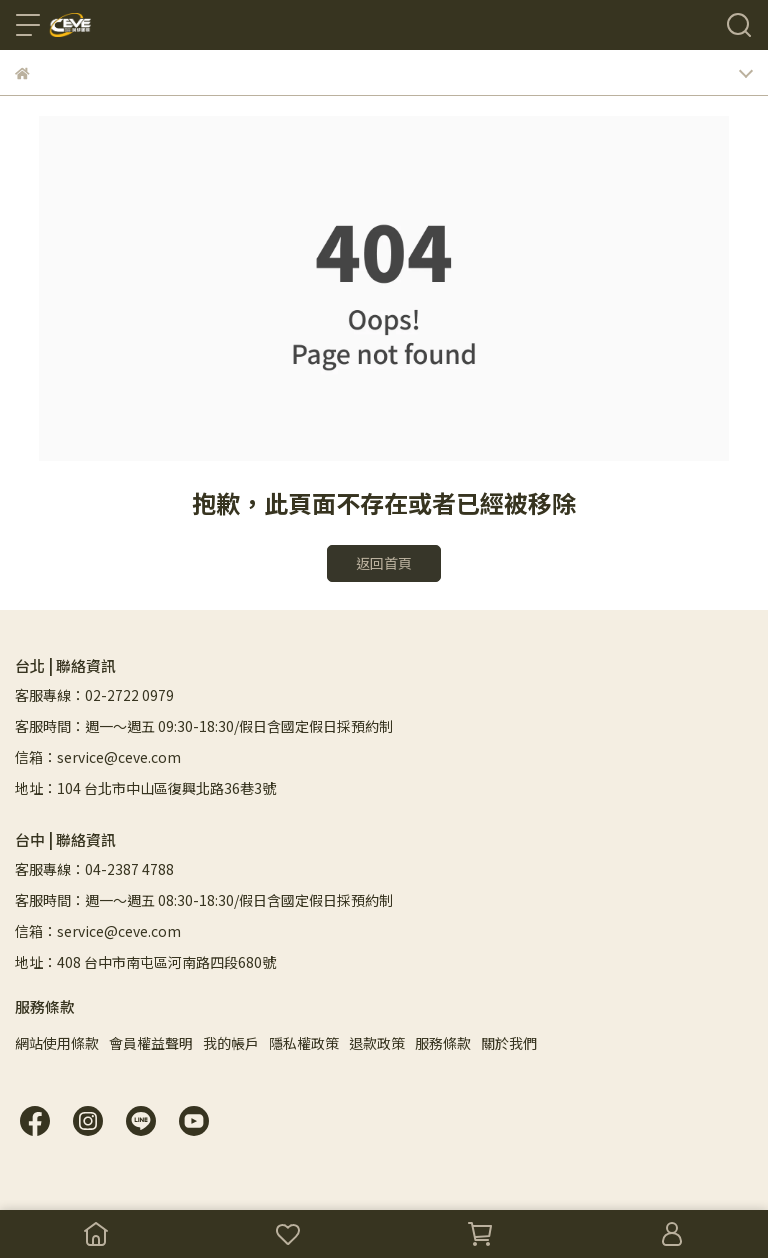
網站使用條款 (57, 1043)
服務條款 (443, 1043)
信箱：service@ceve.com (98, 757)
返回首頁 (384, 563)
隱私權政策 (304, 1043)
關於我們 (509, 1043)
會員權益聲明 (151, 1043)
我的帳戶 (231, 1043)
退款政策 (377, 1043)
